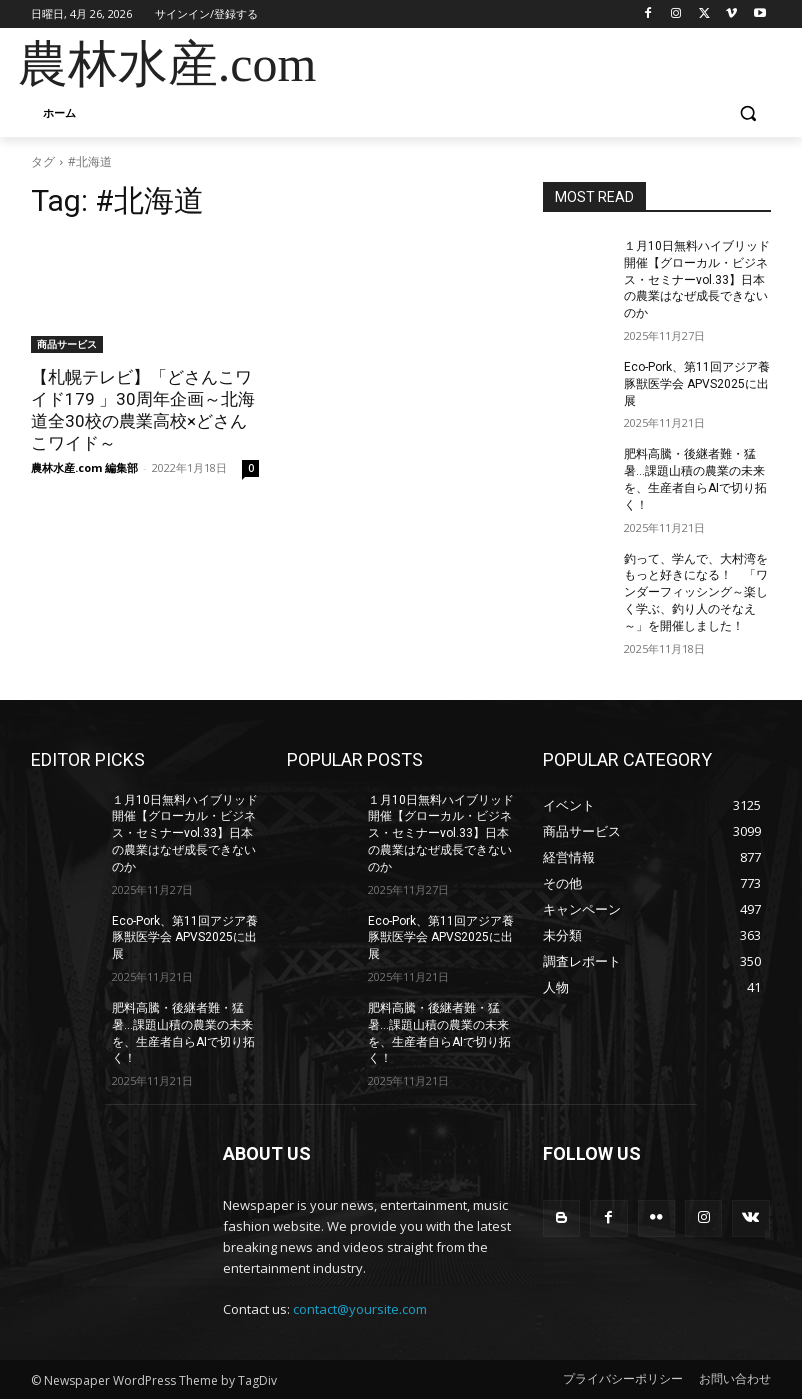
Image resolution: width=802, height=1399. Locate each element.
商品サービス (67, 344)
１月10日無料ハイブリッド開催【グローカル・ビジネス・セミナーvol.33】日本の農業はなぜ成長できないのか (697, 279)
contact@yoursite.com (360, 1309)
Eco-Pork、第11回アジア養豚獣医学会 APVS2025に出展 (697, 384)
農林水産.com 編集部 (84, 467)
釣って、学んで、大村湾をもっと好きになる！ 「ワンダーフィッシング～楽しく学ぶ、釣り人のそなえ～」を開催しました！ (696, 592)
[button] (747, 113)
